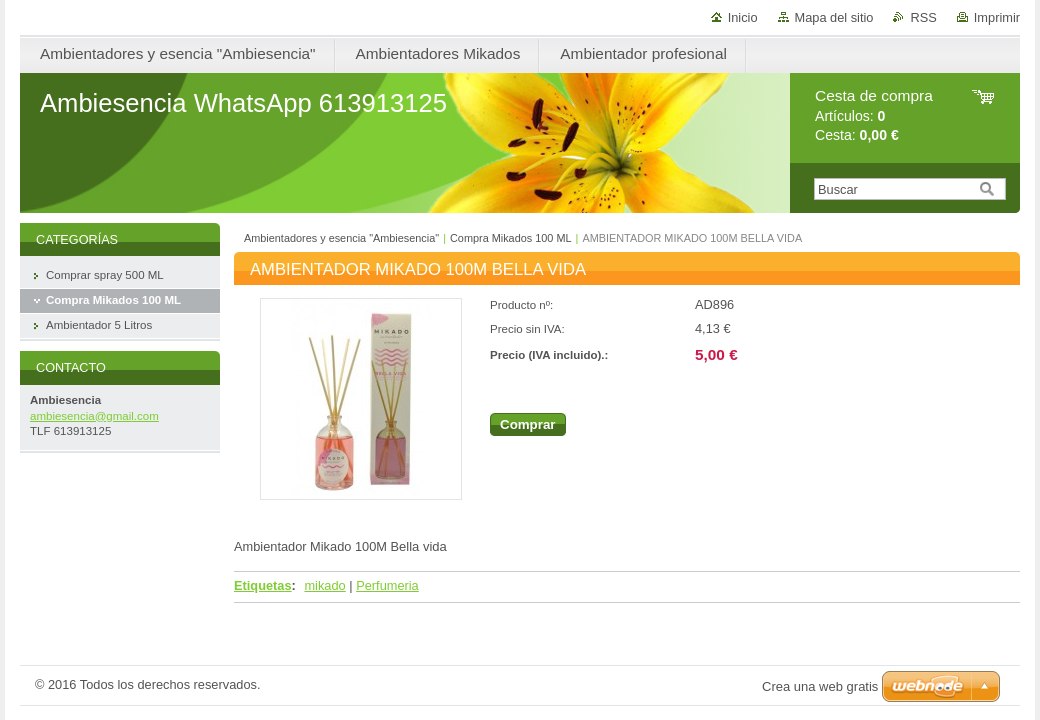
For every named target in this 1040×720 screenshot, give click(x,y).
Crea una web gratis (820, 686)
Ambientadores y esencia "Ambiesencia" (341, 238)
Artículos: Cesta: (874, 115)
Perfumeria (387, 585)
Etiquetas (263, 585)
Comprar (528, 424)
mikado (324, 585)
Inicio (743, 17)
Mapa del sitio (834, 17)
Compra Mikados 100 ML (511, 238)
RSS (923, 17)
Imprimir (997, 17)
